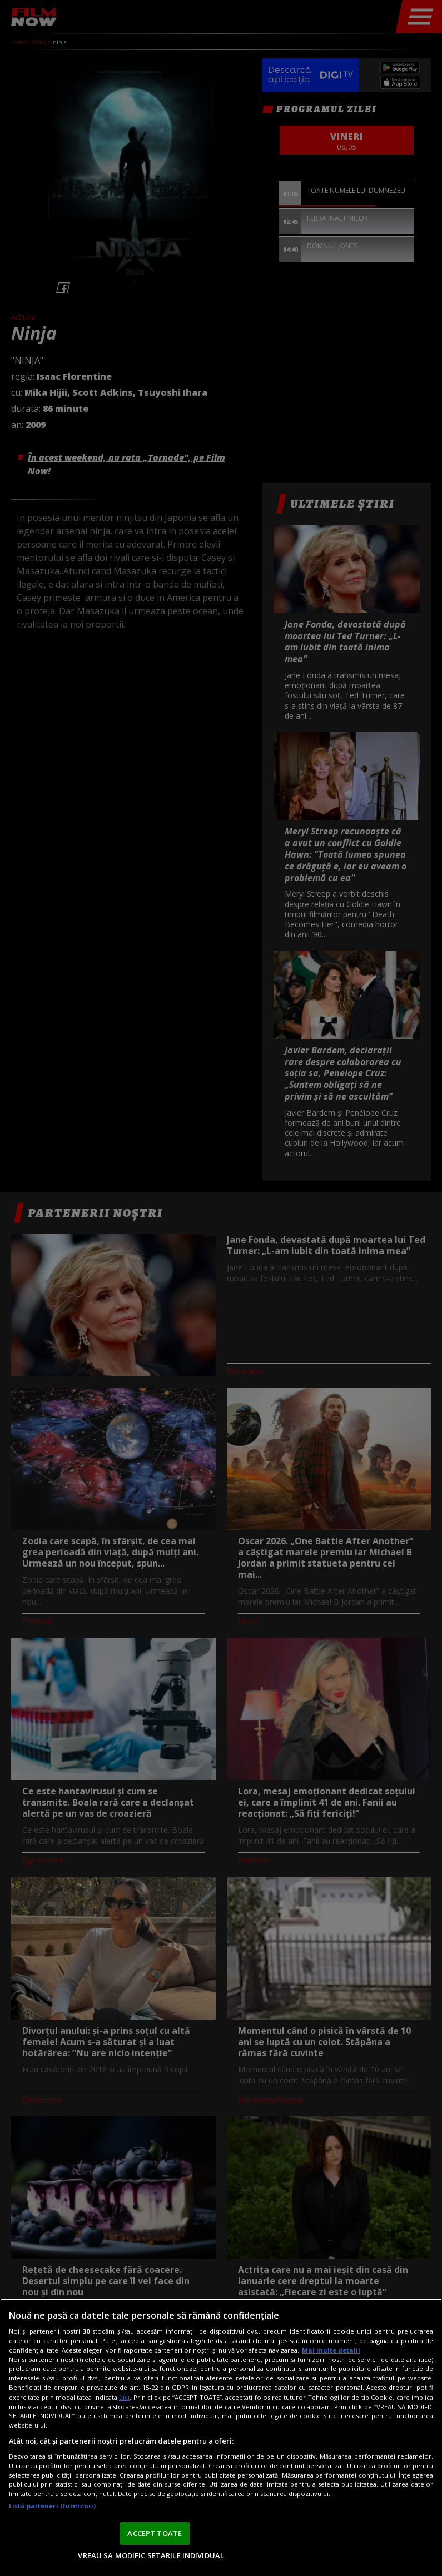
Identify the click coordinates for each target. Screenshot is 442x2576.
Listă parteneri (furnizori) (52, 2506)
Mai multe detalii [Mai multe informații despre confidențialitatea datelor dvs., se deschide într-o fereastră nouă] (331, 2350)
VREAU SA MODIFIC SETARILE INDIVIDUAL (151, 2555)
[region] (221, 2437)
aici (124, 2397)
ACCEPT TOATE (154, 2533)
